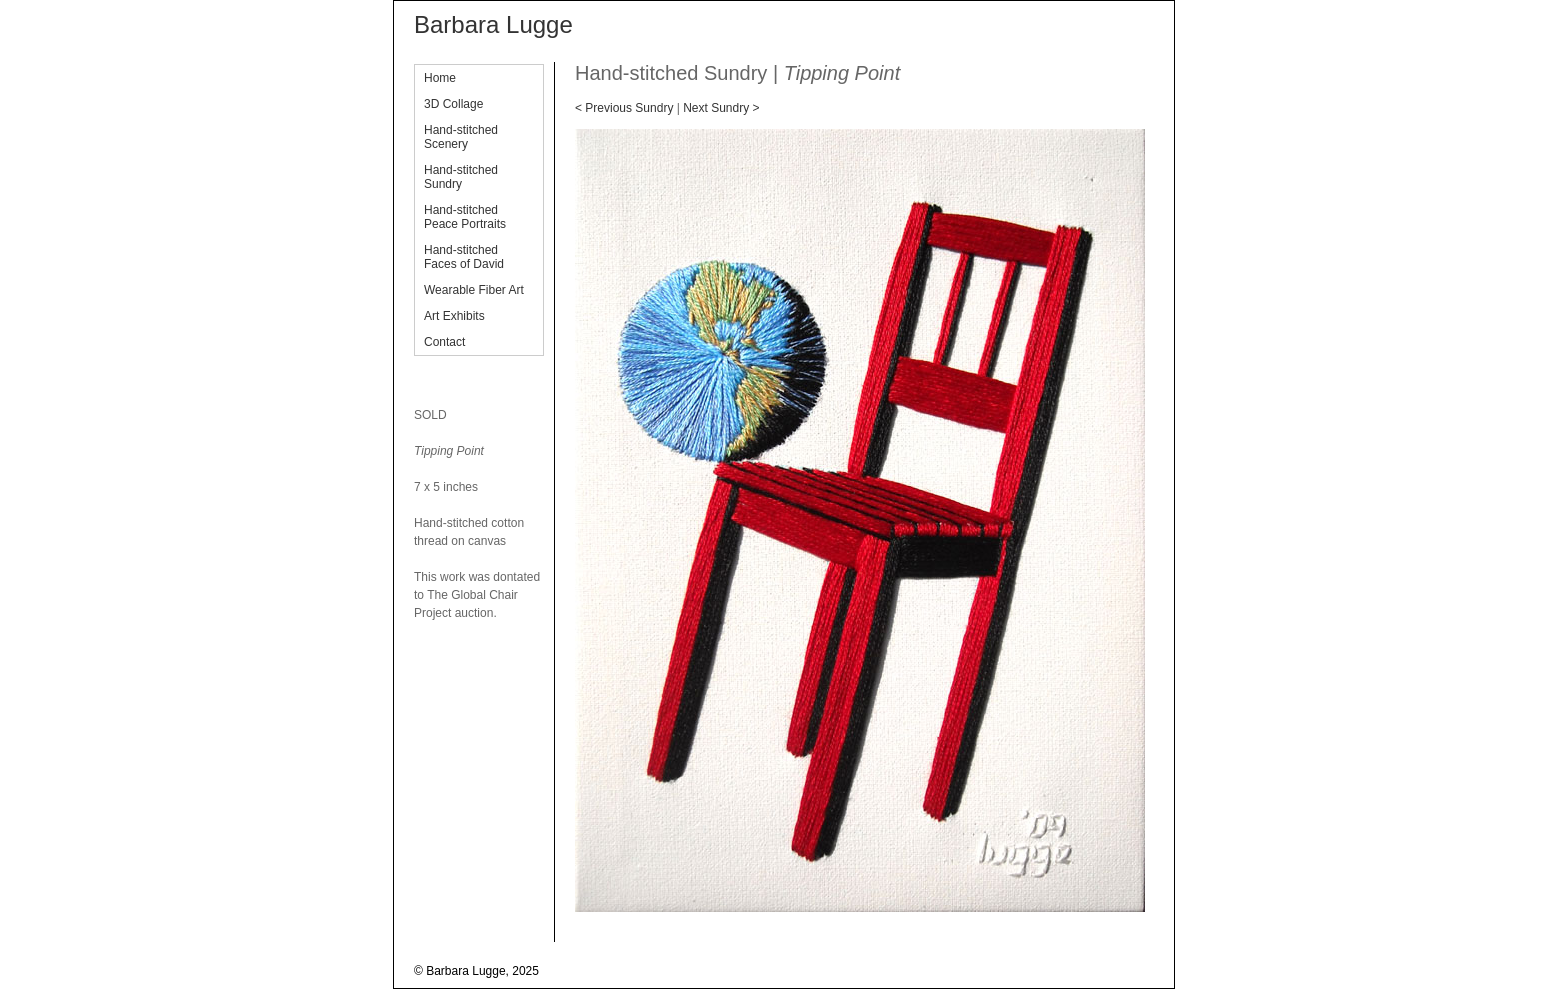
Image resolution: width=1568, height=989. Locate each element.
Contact (444, 342)
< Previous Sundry (624, 108)
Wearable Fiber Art (474, 290)
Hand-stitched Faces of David (464, 257)
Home (440, 78)
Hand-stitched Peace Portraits (465, 217)
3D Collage (453, 104)
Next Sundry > (721, 108)
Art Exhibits (454, 316)
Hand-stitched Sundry (461, 177)
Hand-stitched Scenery (461, 137)
